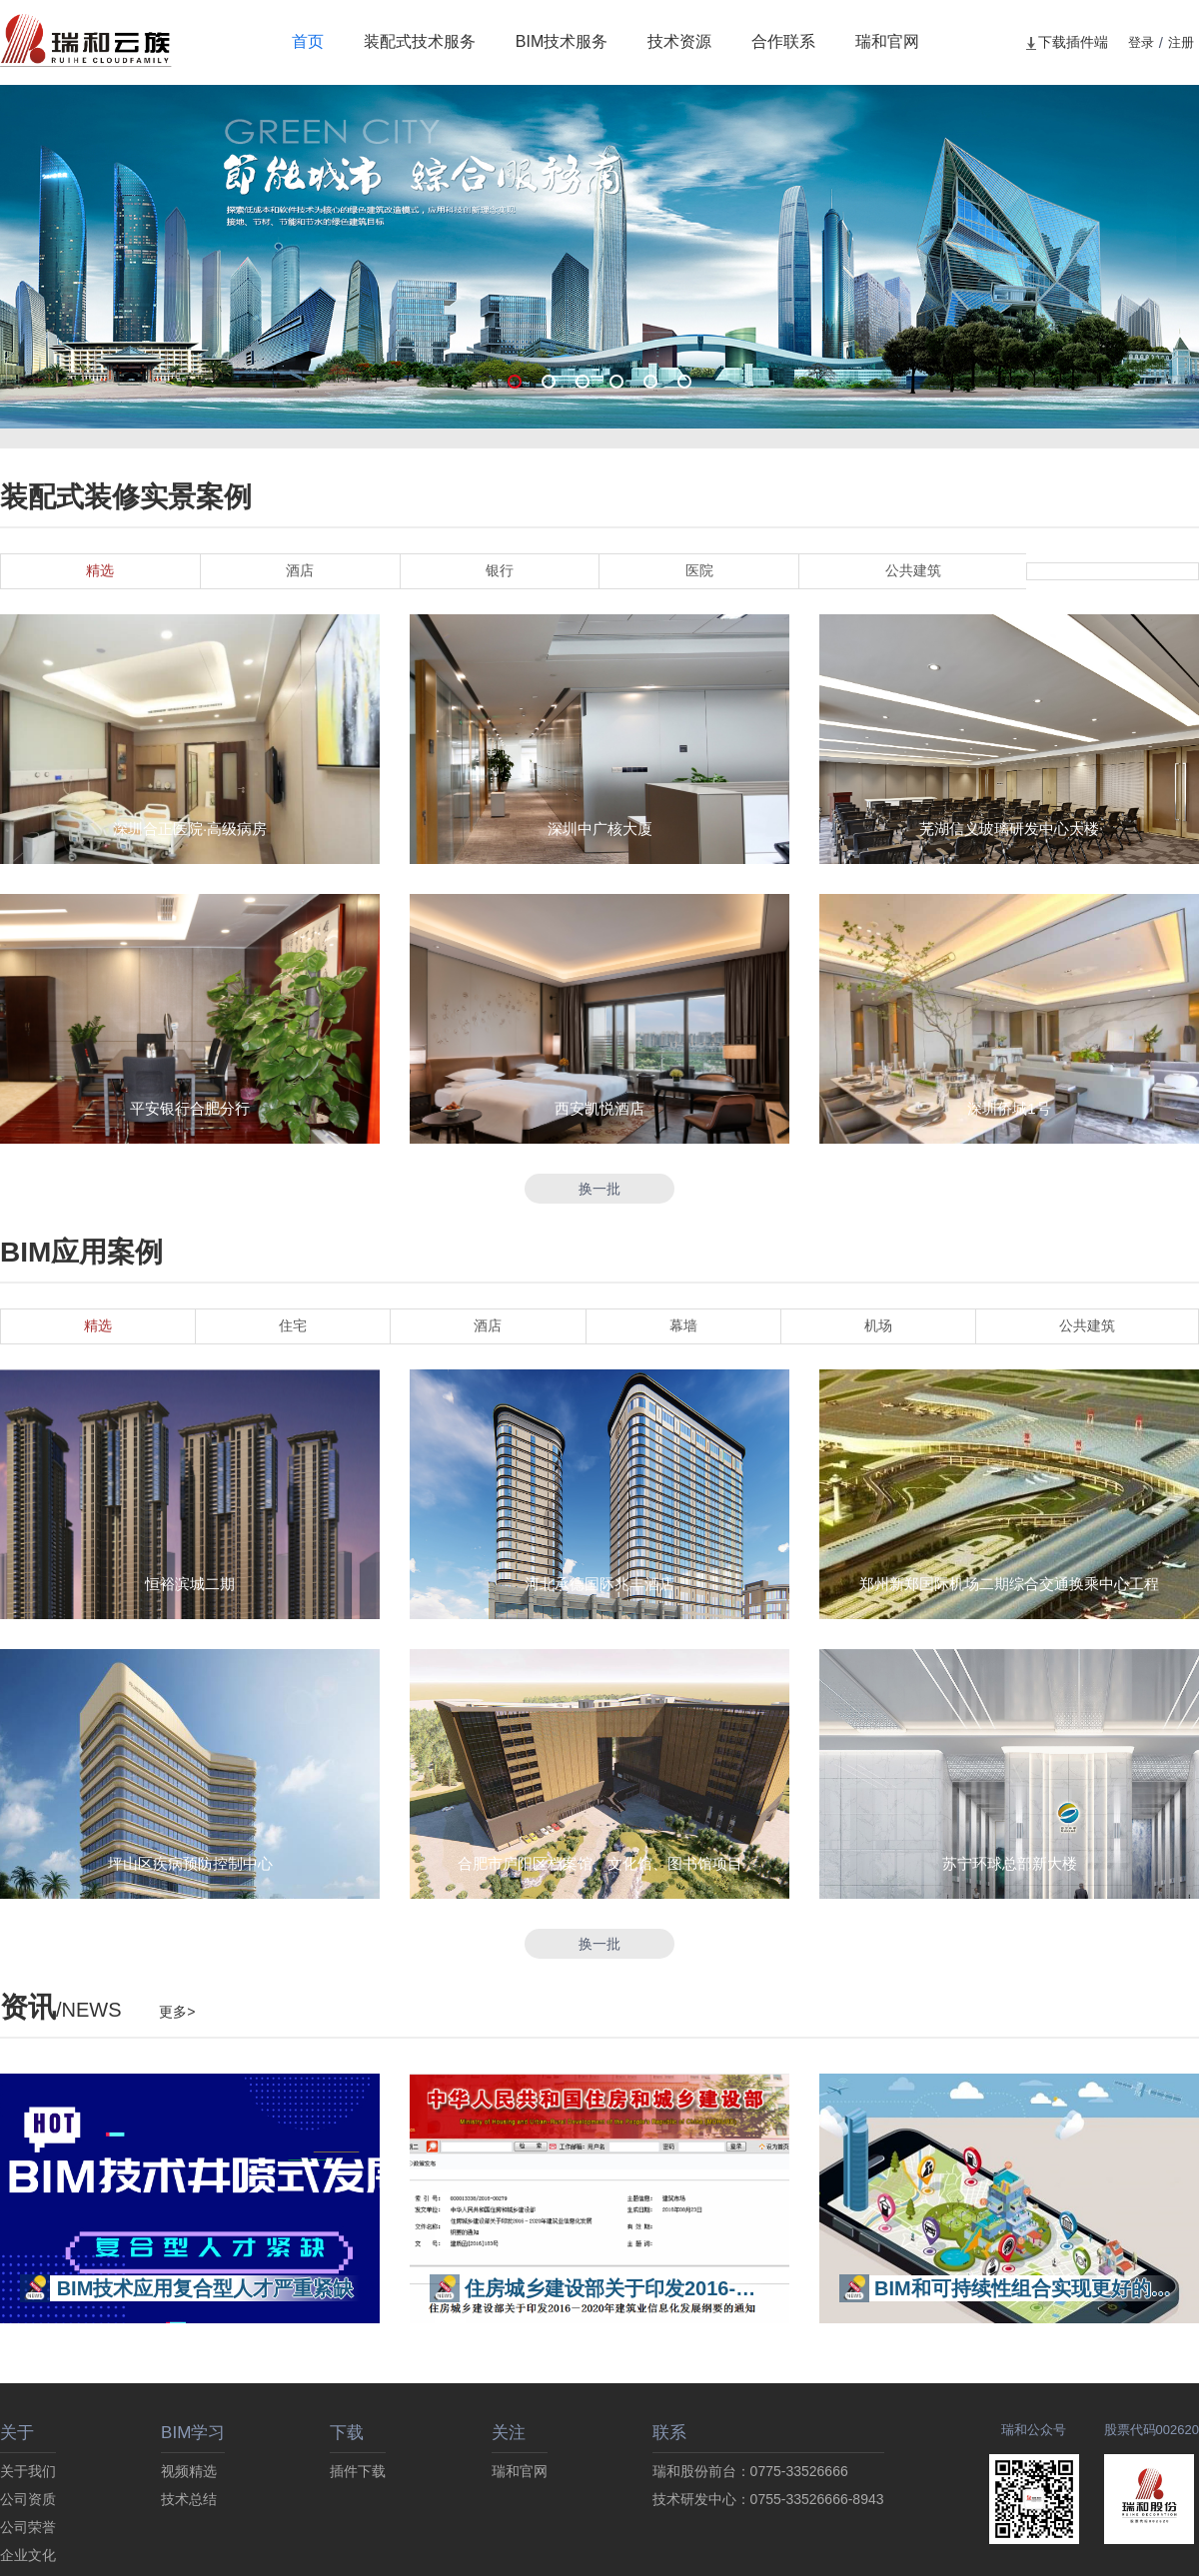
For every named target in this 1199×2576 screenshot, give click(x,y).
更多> (177, 2012)
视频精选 (189, 2471)
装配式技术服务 (420, 41)
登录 (1141, 42)
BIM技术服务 (561, 41)
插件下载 (358, 2471)
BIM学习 (193, 2432)
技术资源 (679, 41)
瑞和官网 (887, 41)
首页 (308, 41)
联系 (669, 2432)
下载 (347, 2432)
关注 (509, 2432)
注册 (1181, 42)
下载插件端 (1066, 42)
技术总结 (189, 2499)
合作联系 (783, 41)
